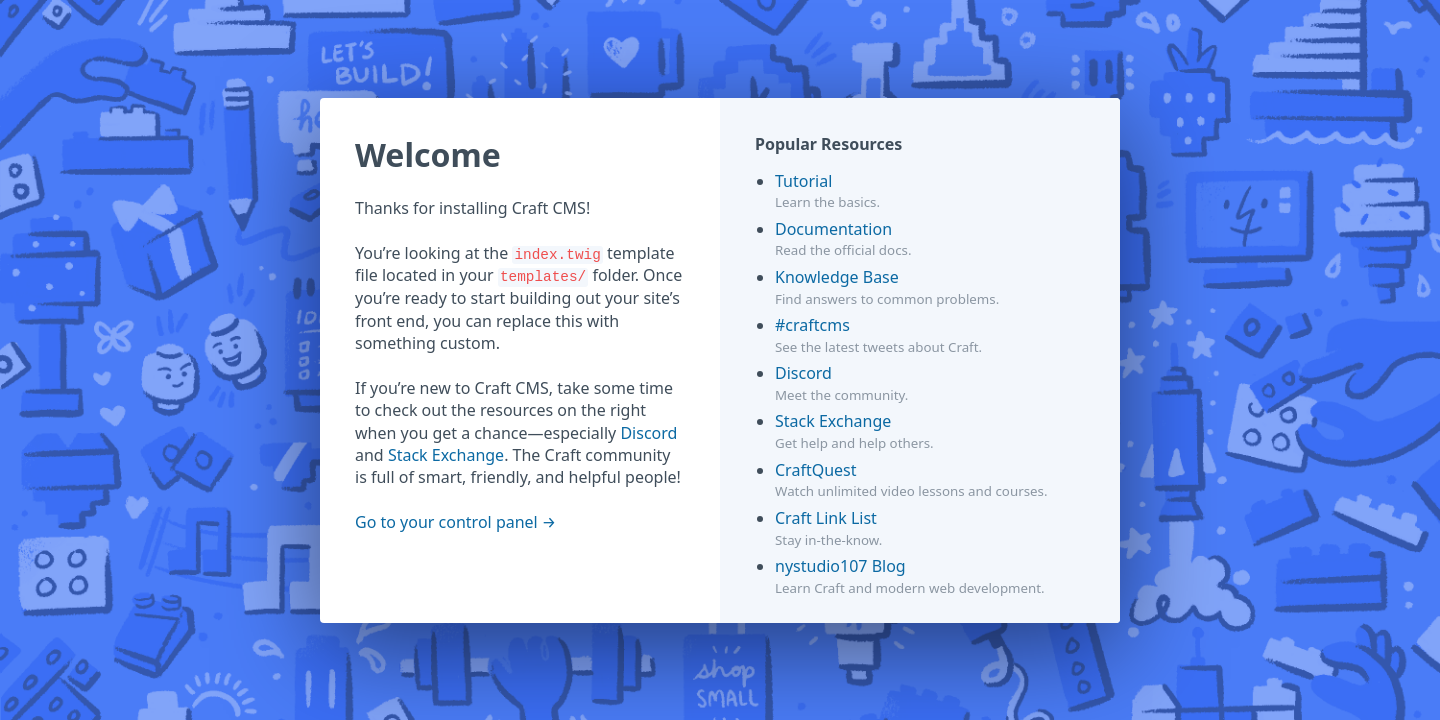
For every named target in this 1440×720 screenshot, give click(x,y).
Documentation (833, 229)
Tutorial (803, 181)
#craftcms (812, 325)
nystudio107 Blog (840, 566)
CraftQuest (816, 470)
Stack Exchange (446, 455)
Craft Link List (826, 518)
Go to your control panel (446, 522)
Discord (648, 433)
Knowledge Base (837, 277)
